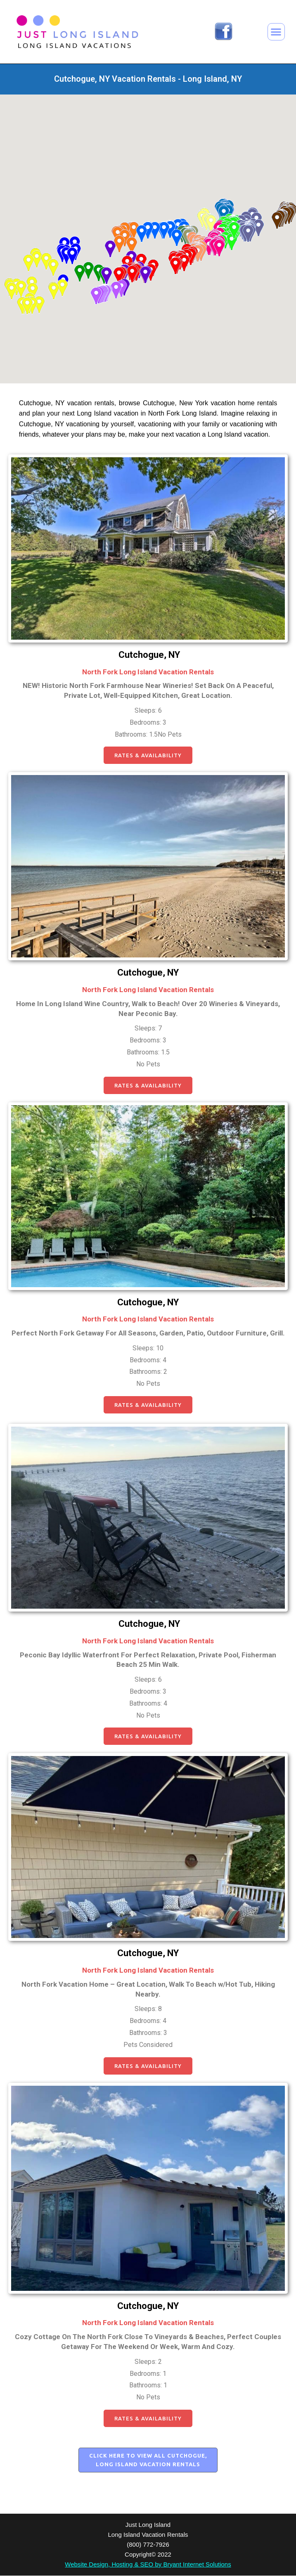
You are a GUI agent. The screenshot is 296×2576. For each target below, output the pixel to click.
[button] (276, 32)
